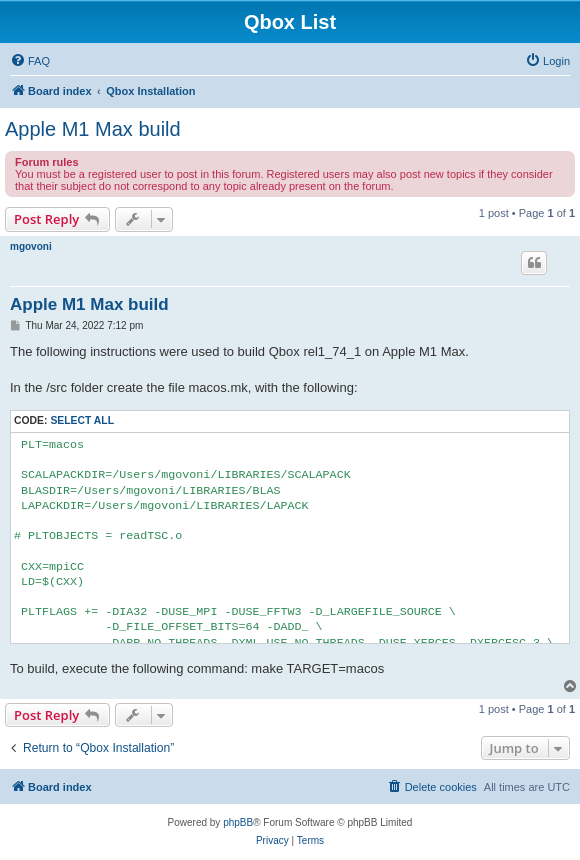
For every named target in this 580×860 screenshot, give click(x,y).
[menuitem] (30, 61)
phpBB (238, 822)
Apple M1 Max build (93, 129)
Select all (82, 420)
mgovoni (31, 246)
